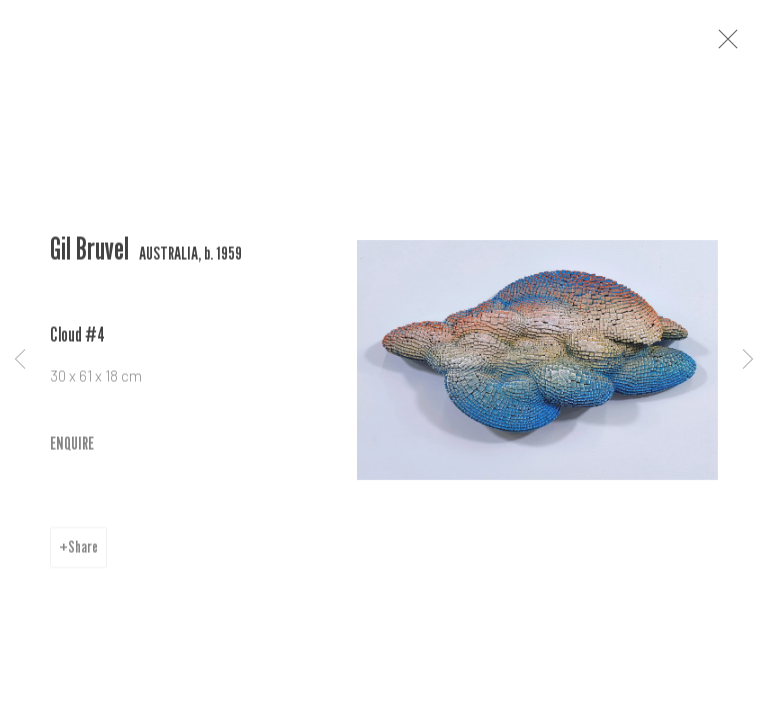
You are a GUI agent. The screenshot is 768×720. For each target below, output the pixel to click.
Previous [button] (20, 360)
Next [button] (748, 360)
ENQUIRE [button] (72, 454)
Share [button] (83, 559)
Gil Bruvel (89, 260)
